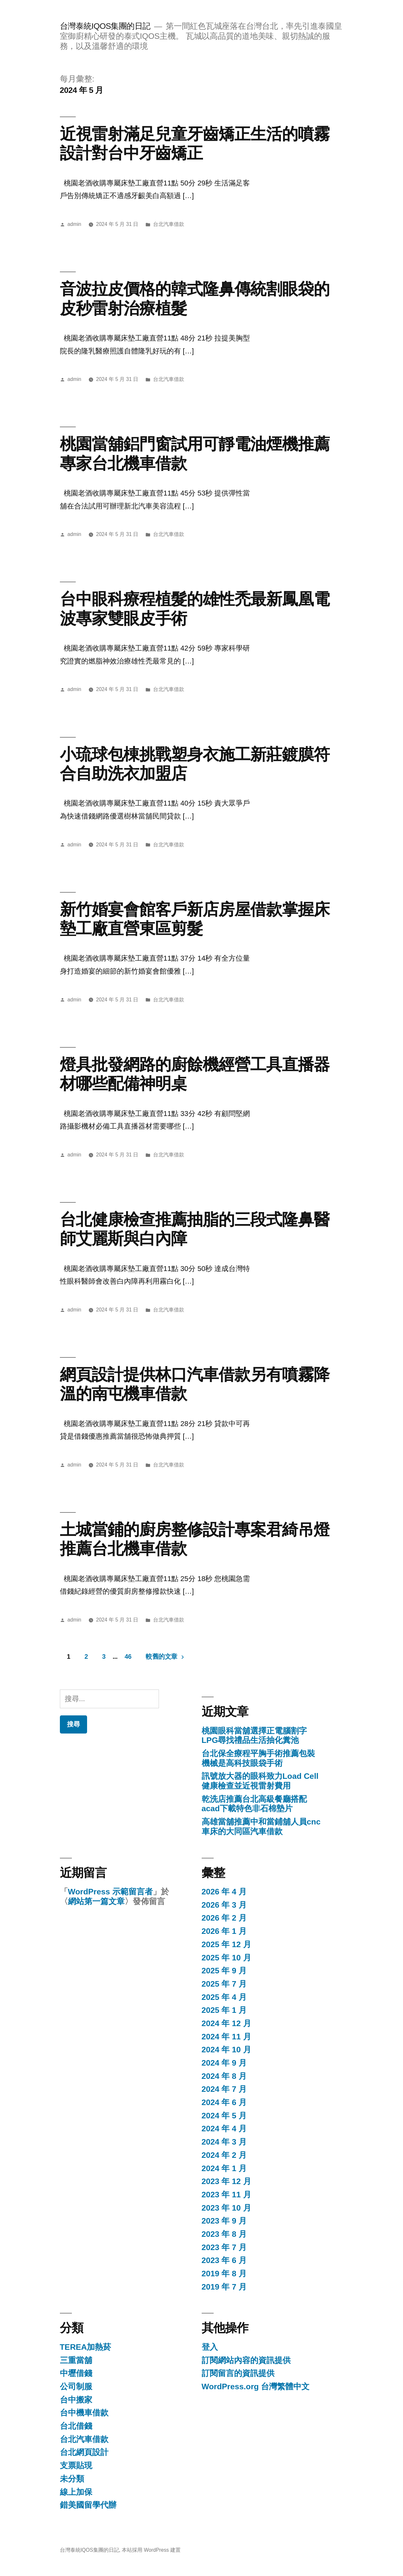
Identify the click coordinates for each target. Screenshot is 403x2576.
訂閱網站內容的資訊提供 (246, 2360)
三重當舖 (76, 2360)
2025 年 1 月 (224, 2010)
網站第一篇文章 (96, 1901)
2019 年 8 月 (224, 2273)
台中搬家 (76, 2399)
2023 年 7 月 (224, 2247)
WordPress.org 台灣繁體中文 (256, 2386)
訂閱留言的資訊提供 (238, 2373)
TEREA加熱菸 (85, 2347)
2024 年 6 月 (224, 2102)
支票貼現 (76, 2465)
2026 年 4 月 (224, 1891)
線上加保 (76, 2492)
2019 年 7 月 (224, 2286)
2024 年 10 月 (226, 2049)
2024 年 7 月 (224, 2089)
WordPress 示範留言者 (110, 1891)
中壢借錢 (76, 2373)
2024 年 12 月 (226, 2023)
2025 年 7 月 (224, 1983)
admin (74, 224)
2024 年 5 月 (224, 2115)
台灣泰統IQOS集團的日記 (105, 26)
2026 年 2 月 (224, 1917)
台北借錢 (76, 2426)
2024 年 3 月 (224, 2141)
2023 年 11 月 (226, 2194)
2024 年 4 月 (224, 2128)
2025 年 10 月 (226, 1957)
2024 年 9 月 (224, 2062)
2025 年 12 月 (226, 1944)
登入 (210, 2347)
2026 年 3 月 (224, 1905)
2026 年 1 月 (224, 1931)
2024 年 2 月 (224, 2155)
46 (128, 1656)
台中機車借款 (84, 2412)
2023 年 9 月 (224, 2220)
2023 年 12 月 (226, 2181)
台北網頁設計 (84, 2452)
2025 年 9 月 (224, 1970)
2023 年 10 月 (226, 2207)
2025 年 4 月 (224, 1997)
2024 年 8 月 (224, 2076)
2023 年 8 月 (224, 2234)
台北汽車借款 (168, 224)
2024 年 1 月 (224, 2168)
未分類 (72, 2478)
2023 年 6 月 (224, 2260)
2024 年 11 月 (226, 2036)
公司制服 (76, 2386)
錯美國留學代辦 (88, 2505)
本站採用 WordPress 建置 (151, 2550)
